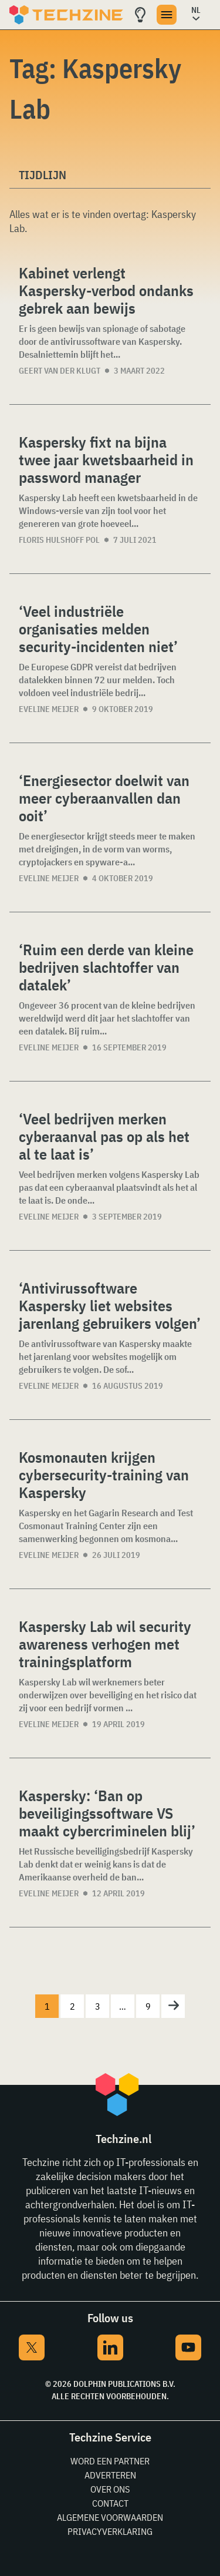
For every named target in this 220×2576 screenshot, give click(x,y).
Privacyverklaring (110, 2531)
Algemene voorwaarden (110, 2517)
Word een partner (110, 2461)
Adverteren (110, 2475)
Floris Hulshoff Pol (59, 540)
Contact (110, 2503)
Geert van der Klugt (59, 370)
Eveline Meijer (49, 709)
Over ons (110, 2489)
